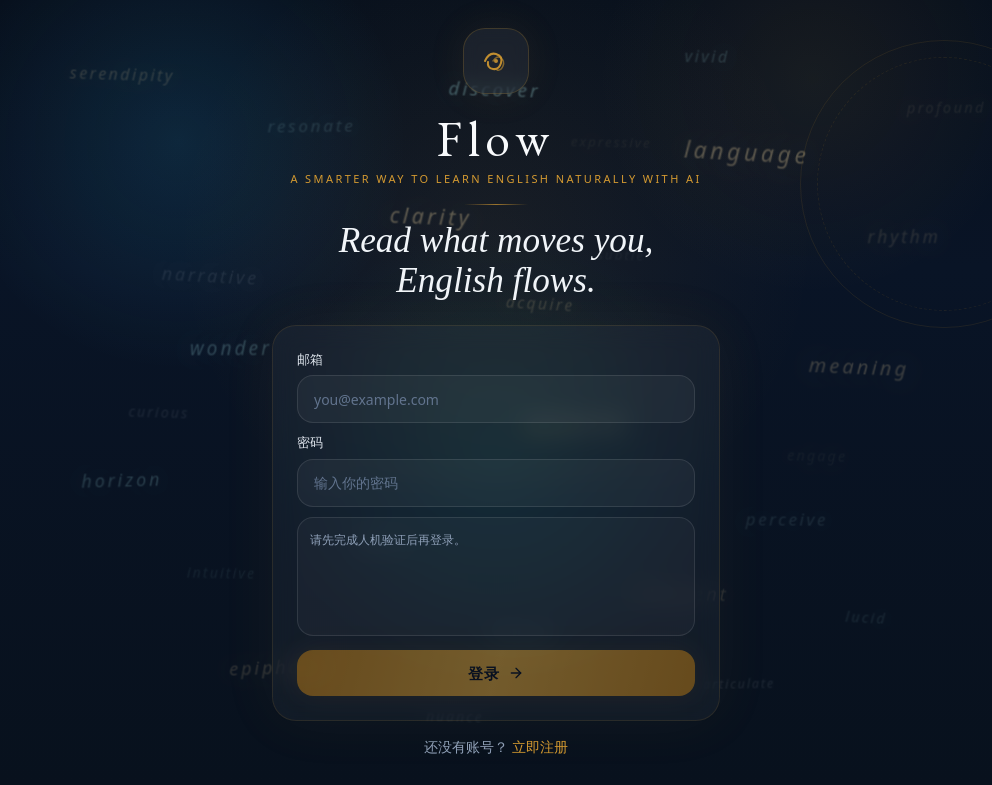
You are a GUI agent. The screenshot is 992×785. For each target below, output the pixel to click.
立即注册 (540, 746)
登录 (495, 673)
